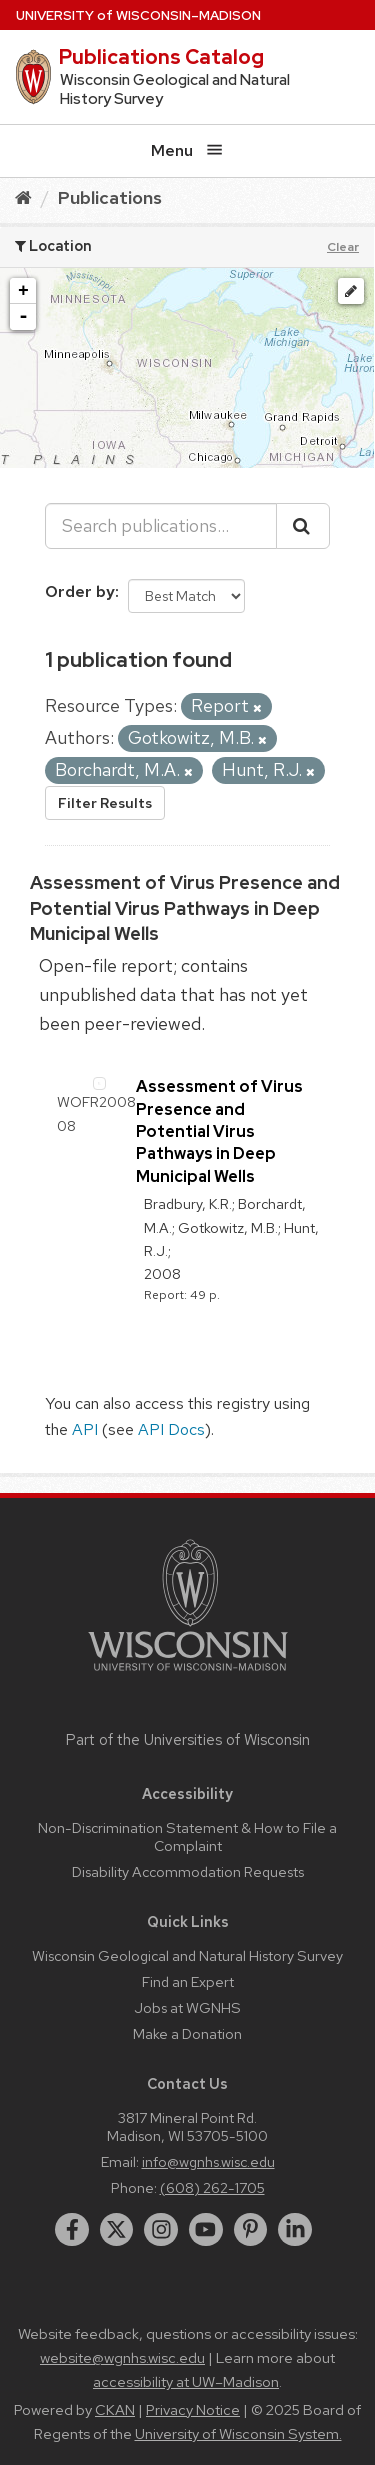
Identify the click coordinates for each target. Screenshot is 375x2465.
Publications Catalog (161, 57)
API (85, 1429)
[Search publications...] (161, 526)
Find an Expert (188, 1981)
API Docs (171, 1429)
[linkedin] (295, 2230)
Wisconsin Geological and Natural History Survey (187, 1955)
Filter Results (105, 803)
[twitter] (117, 2230)
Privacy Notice (193, 2410)
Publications (110, 197)
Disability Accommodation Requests (188, 1871)
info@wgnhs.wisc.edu (208, 2161)
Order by (80, 591)
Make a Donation (187, 2033)
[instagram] (161, 2230)
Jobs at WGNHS (187, 2007)
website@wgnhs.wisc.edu (122, 2358)
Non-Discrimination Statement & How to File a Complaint (187, 1836)
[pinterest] (251, 2230)
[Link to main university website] (188, 1674)
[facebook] (72, 2230)
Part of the (188, 1740)
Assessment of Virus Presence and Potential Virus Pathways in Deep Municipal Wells (185, 907)
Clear (343, 247)
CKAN (115, 2410)
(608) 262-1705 (212, 2187)
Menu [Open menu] (187, 150)
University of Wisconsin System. (238, 2434)
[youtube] (206, 2230)
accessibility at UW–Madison (186, 2382)
